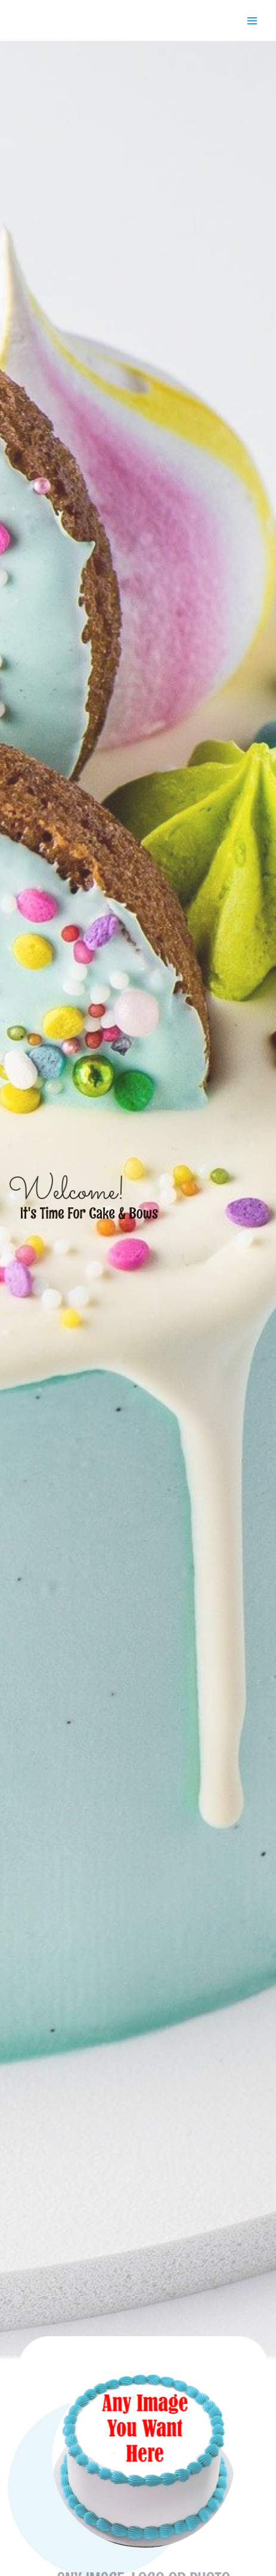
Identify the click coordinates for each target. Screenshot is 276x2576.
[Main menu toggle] (252, 20)
